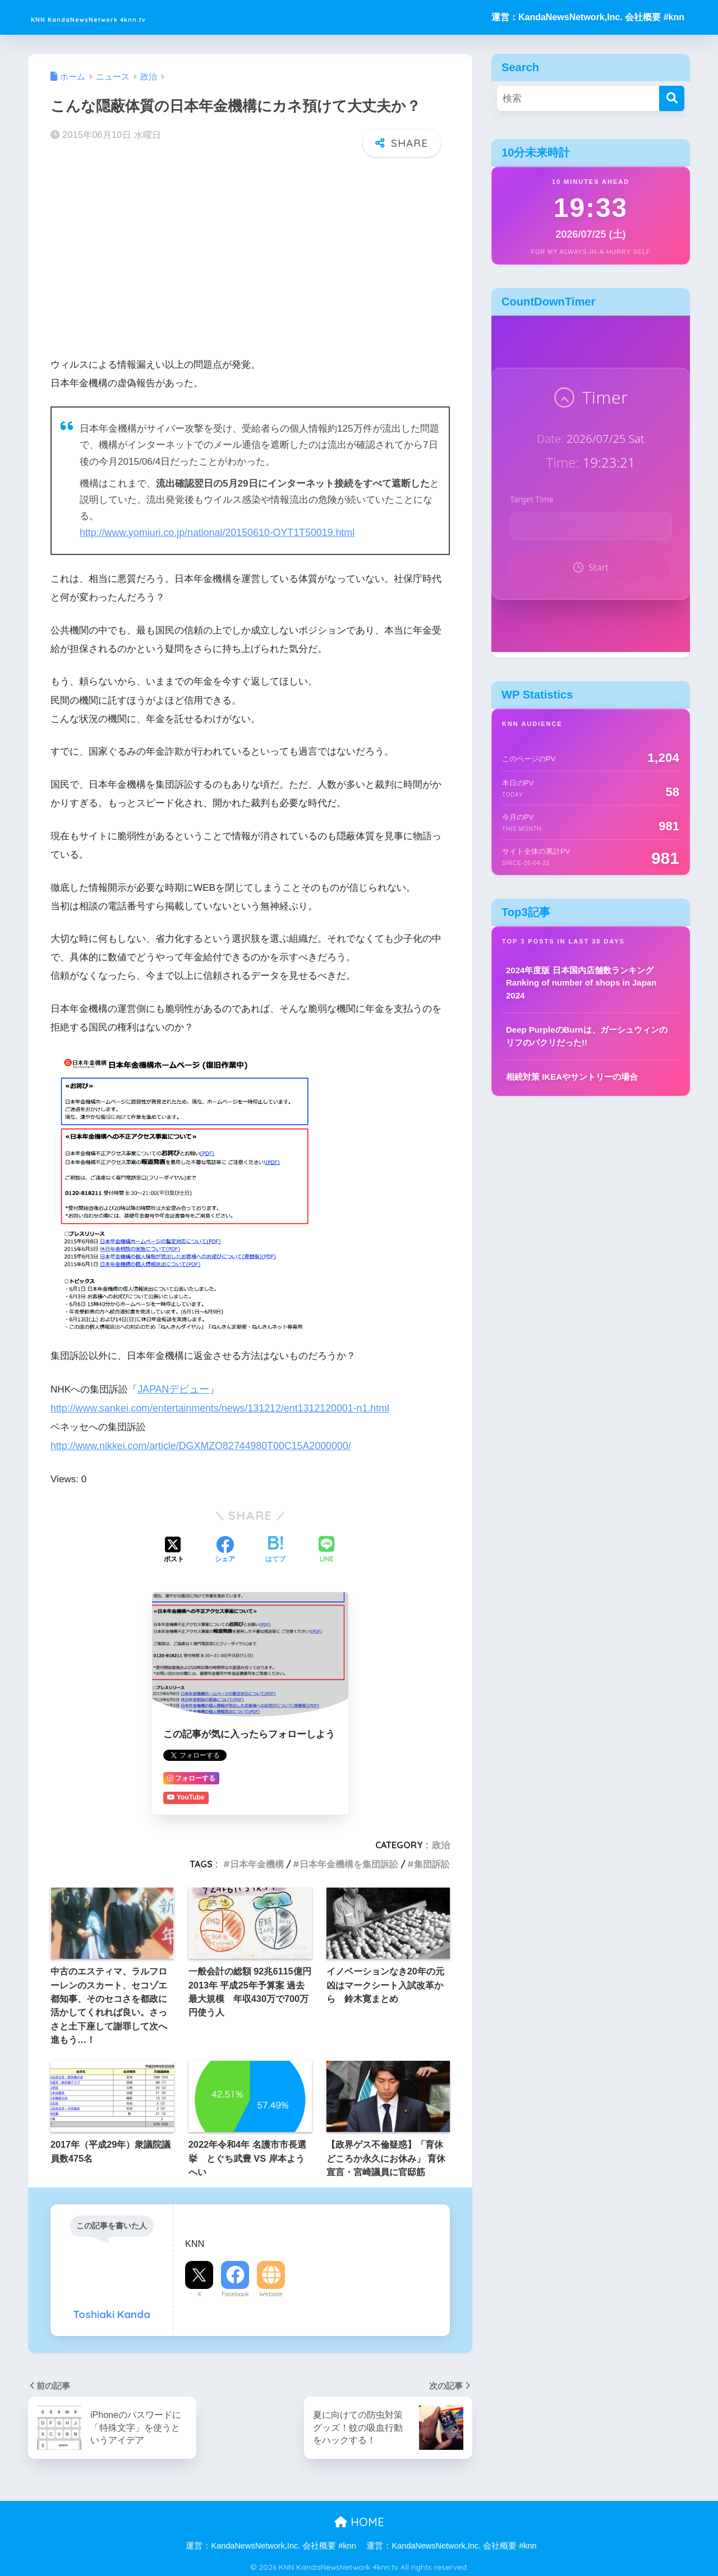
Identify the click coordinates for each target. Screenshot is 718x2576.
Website (271, 2291)
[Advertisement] (250, 253)
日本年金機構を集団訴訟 (349, 1861)
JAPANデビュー (171, 1387)
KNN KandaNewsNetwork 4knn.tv (142, 17)
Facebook (235, 2291)
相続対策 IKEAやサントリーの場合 (572, 1076)
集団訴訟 (432, 1861)
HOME (359, 2519)
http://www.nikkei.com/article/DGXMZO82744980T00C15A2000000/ (194, 1444)
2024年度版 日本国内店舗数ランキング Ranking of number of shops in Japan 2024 (581, 982)
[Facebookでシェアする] (225, 1547)
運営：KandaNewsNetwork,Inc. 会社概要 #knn (587, 17)
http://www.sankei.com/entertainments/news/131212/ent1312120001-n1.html (213, 1406)
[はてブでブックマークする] (275, 1547)
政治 (441, 1841)
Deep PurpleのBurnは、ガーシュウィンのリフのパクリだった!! (587, 1036)
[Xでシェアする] (174, 1547)
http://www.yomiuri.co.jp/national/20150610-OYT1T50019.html (212, 532)
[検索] (671, 98)
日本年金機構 (257, 1861)
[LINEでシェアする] (326, 1547)
